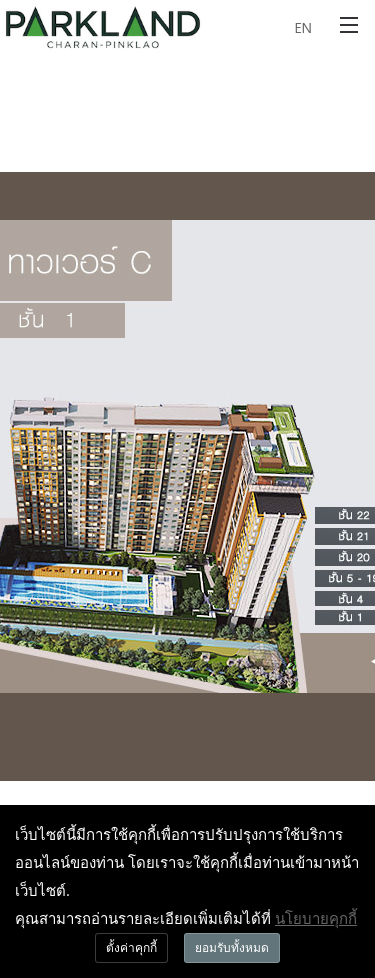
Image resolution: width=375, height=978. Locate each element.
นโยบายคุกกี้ (316, 918)
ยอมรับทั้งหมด (232, 947)
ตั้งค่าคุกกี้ (131, 947)
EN (303, 27)
